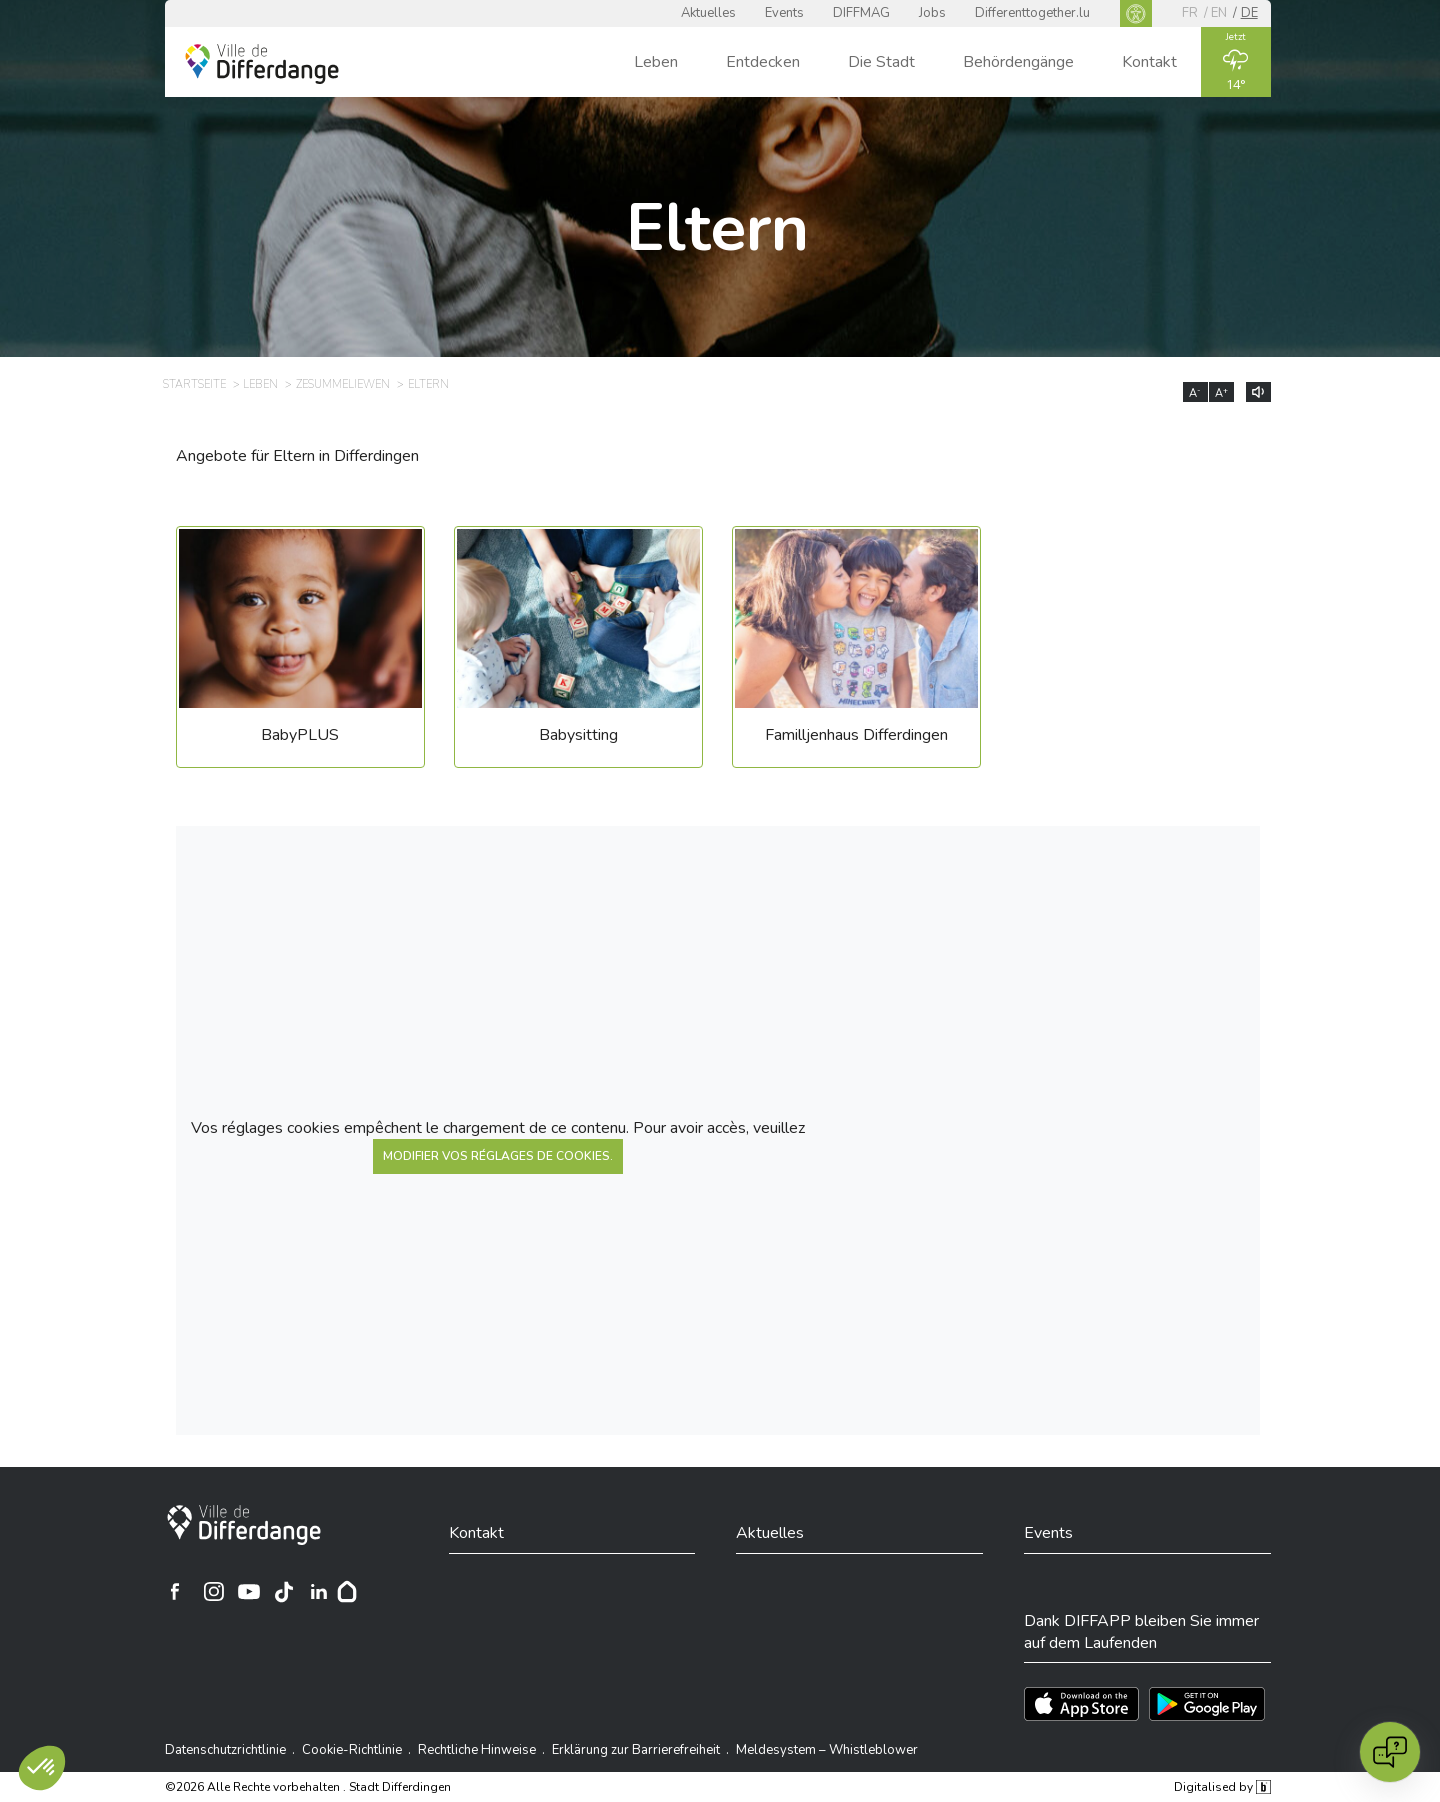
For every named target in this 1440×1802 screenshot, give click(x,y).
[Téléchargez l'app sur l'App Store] (1081, 1704)
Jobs (932, 13)
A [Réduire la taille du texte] (1195, 393)
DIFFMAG (861, 13)
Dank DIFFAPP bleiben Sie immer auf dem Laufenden (1141, 1632)
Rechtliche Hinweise (477, 1750)
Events (784, 13)
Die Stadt (881, 62)
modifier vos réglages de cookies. (498, 1156)
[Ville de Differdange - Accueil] (262, 64)
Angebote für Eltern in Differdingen (297, 456)
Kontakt (1149, 62)
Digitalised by (1222, 1787)
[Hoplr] (347, 1591)
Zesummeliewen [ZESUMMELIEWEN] (343, 384)
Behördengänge (1018, 62)
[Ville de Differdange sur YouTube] (249, 1591)
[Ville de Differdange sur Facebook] (175, 1591)
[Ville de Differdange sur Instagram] (214, 1591)
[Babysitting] (578, 655)
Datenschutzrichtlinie (225, 1750)
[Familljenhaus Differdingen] (856, 655)
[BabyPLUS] (300, 655)
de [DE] (1249, 13)
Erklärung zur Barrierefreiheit (636, 1750)
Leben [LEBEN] (260, 384)
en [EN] (1219, 13)
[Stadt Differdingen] (244, 1525)
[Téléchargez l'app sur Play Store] (1207, 1704)
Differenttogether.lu (1032, 13)
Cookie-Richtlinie (352, 1750)
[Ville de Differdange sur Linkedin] (319, 1591)
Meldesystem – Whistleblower (827, 1750)
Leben (656, 62)
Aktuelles (708, 13)
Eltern (717, 228)
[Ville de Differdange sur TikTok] (284, 1591)
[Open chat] (1390, 1752)
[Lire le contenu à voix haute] (1258, 392)
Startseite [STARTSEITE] (194, 384)
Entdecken (763, 62)
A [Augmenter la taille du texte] (1221, 393)
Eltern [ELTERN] (428, 384)
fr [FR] (1190, 13)
